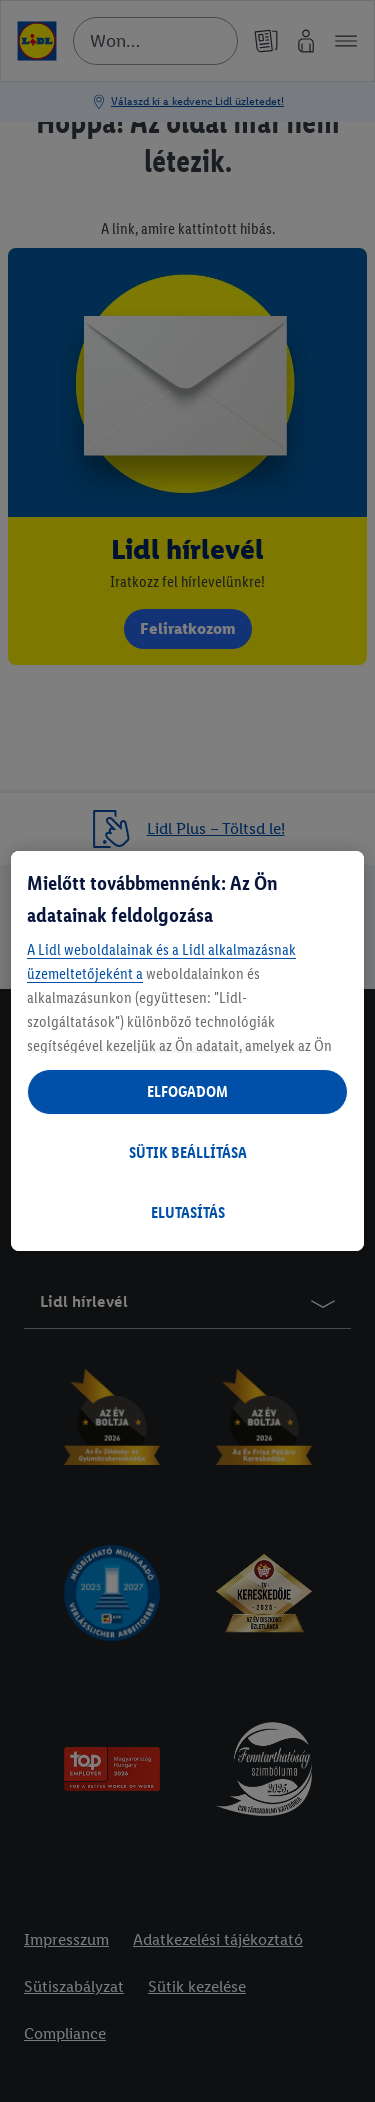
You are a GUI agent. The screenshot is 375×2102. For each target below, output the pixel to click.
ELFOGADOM (187, 1091)
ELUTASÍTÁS (188, 1212)
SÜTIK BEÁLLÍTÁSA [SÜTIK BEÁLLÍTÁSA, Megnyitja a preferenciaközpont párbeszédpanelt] (188, 1152)
